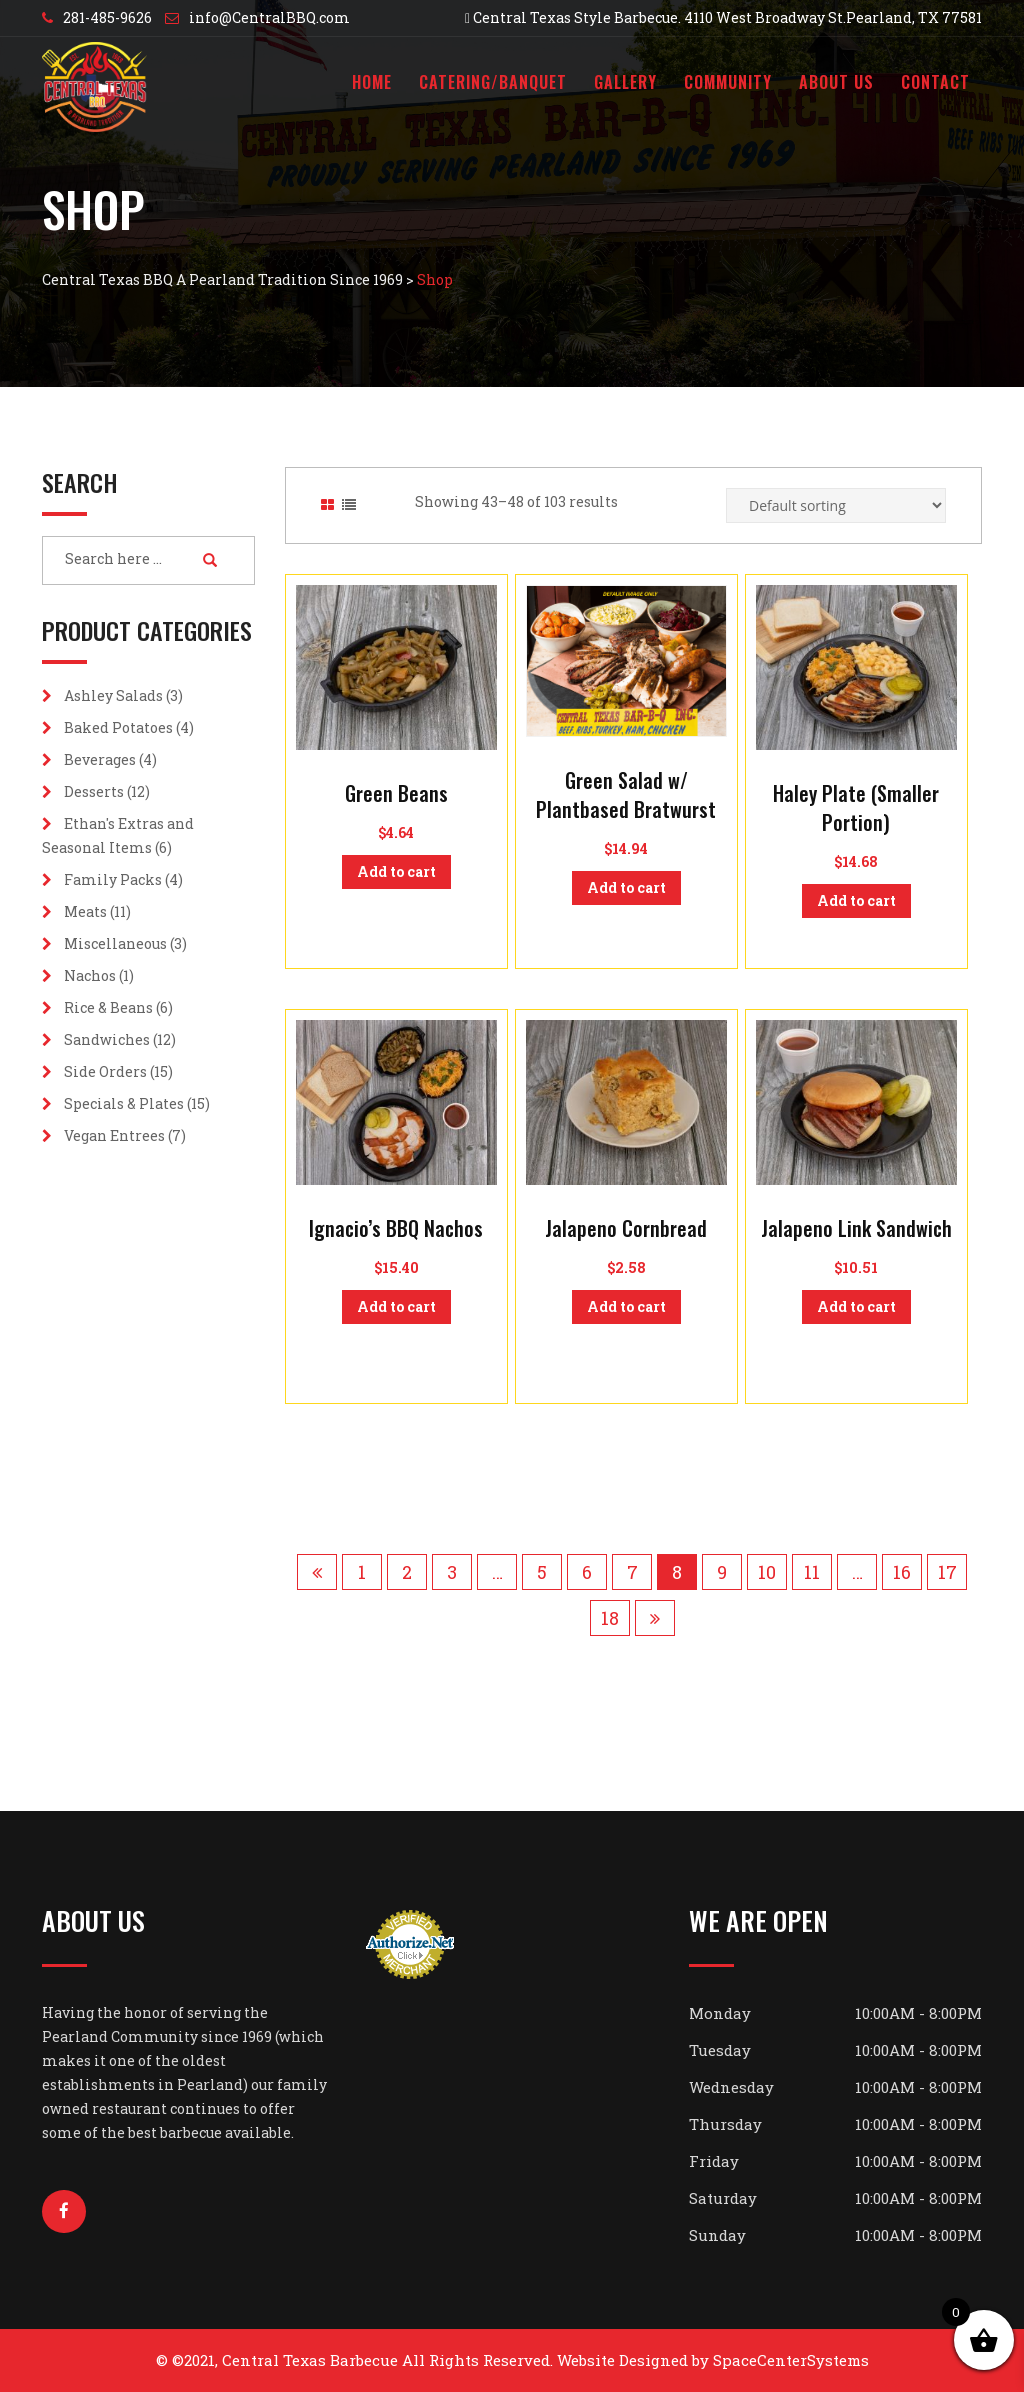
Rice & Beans (108, 1007)
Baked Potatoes (118, 727)
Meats (85, 911)
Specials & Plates (124, 1103)
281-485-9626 (107, 17)
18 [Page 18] (610, 1618)
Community (728, 82)
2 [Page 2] (407, 1572)
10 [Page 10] (767, 1572)
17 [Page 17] (947, 1572)
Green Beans (396, 793)
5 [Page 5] (542, 1572)
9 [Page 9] (722, 1572)
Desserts (94, 791)
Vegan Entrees (114, 1135)
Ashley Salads (113, 695)
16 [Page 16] (902, 1572)
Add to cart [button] (396, 871)
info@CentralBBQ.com (269, 17)
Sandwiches (107, 1039)
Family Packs (113, 879)
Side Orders (105, 1071)
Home (372, 82)
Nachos (90, 975)
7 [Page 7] (632, 1572)
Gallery (625, 82)
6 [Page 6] (587, 1572)
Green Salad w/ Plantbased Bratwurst (626, 794)
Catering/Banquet (493, 82)
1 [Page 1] (362, 1572)
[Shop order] (836, 505)
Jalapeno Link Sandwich (856, 1228)
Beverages (100, 759)
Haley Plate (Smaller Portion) (856, 807)
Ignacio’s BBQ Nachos (396, 1228)
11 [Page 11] (812, 1572)
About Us (836, 82)
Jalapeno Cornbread (626, 1228)
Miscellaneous (115, 943)
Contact (935, 82)
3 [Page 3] (452, 1572)
